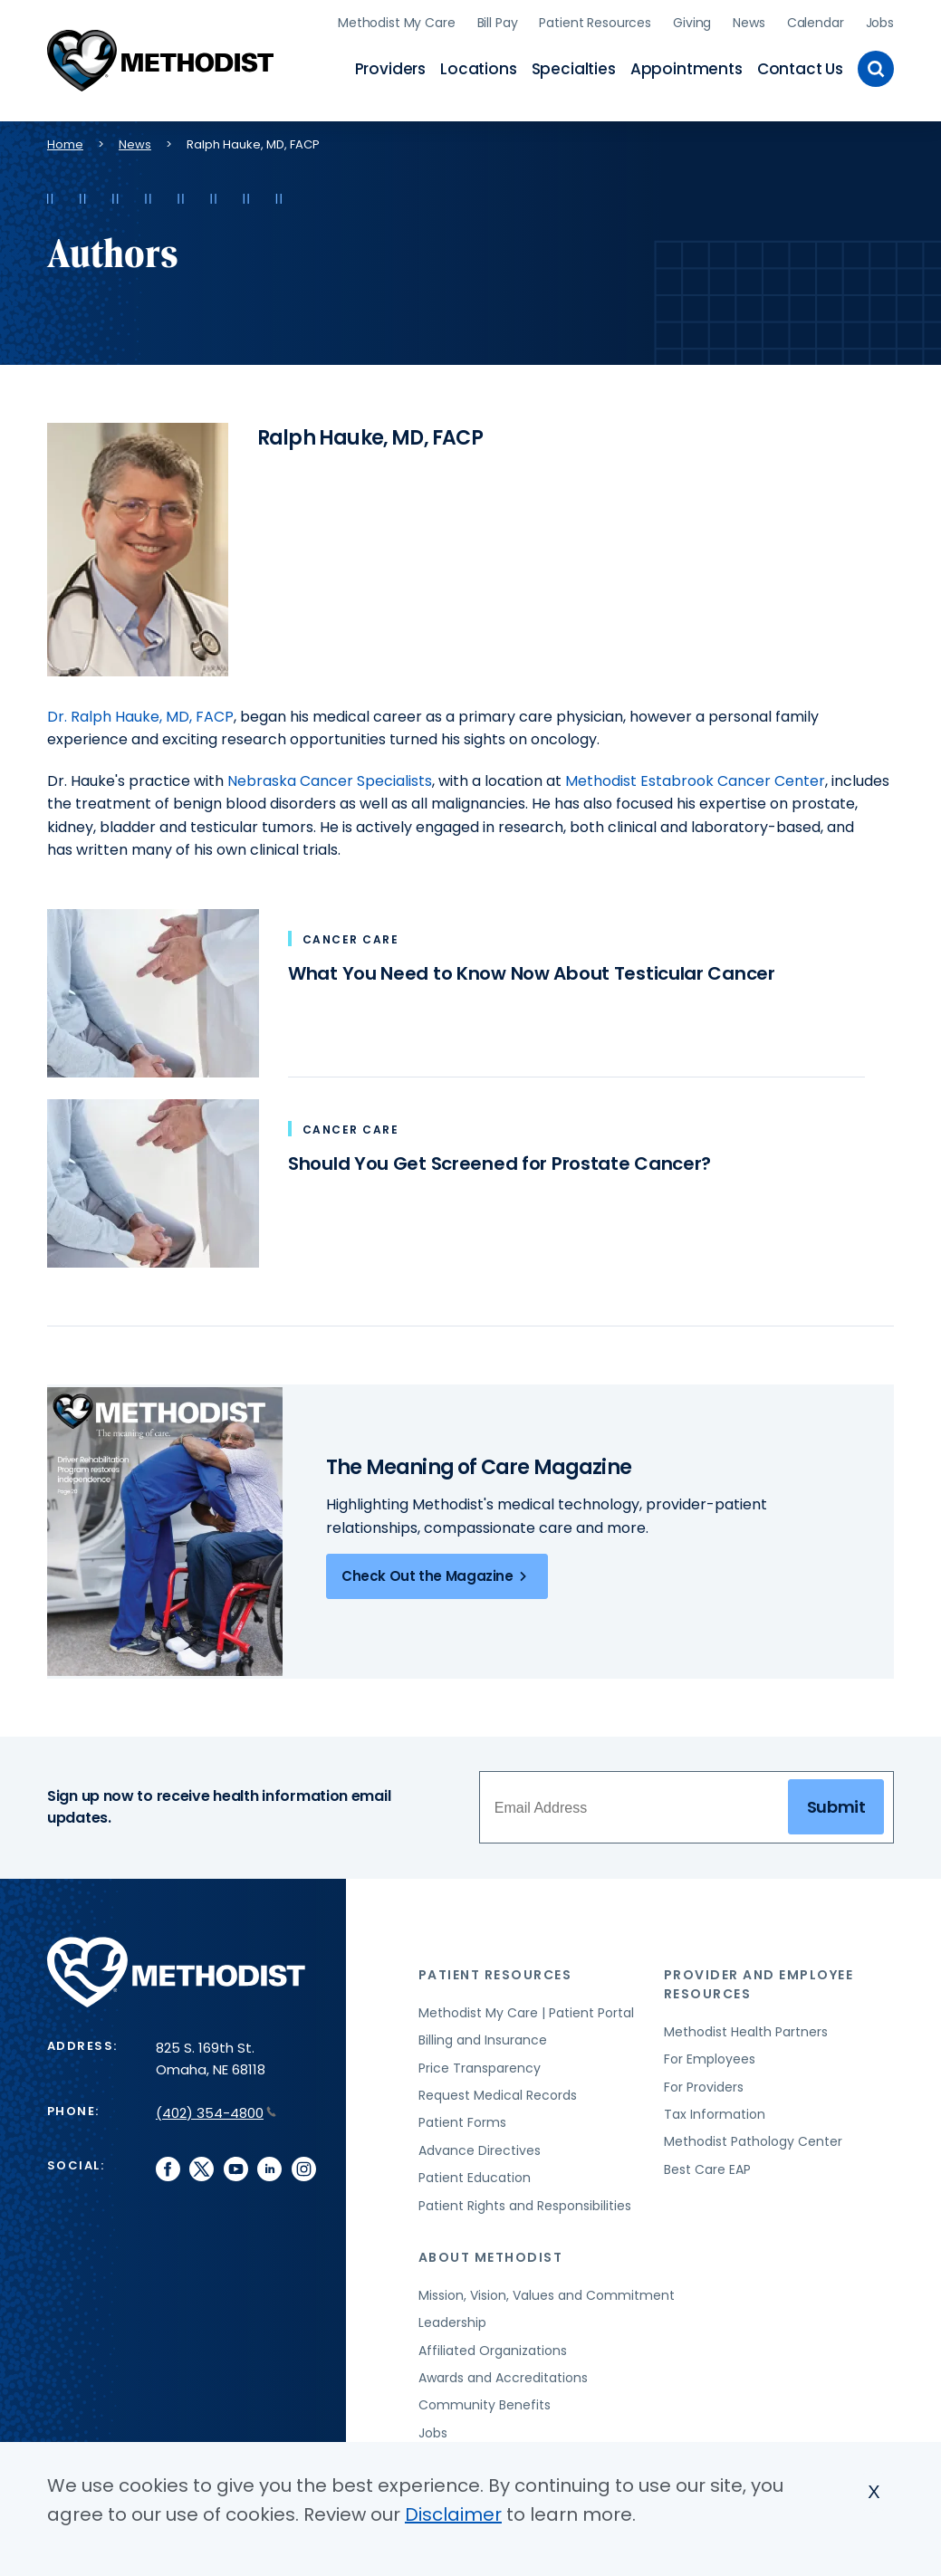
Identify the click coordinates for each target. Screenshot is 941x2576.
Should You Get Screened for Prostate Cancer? (499, 1163)
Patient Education (474, 2178)
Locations (478, 69)
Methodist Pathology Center (753, 2141)
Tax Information (714, 2114)
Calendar (815, 23)
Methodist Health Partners (746, 2032)
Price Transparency (479, 2068)
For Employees (709, 2059)
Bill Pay (497, 23)
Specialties (574, 69)
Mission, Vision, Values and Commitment (546, 2295)
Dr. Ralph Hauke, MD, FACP (140, 716)
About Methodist (490, 2257)
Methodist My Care (397, 23)
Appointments (686, 69)
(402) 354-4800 (216, 2112)
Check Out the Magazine (437, 1576)
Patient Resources (595, 23)
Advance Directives (479, 2150)
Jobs (880, 23)
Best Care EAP (707, 2169)
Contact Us (800, 69)
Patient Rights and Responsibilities (524, 2206)
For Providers (704, 2087)
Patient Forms (462, 2122)
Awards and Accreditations (503, 2378)
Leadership (452, 2322)
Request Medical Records (497, 2095)
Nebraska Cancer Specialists (329, 781)
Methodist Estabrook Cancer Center (695, 781)
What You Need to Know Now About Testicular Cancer (531, 973)
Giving (692, 23)
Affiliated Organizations (492, 2350)
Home (65, 144)
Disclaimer (453, 2514)
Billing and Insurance (482, 2040)
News (748, 23)
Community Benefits (484, 2405)
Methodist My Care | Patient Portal (526, 2013)
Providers (390, 69)
